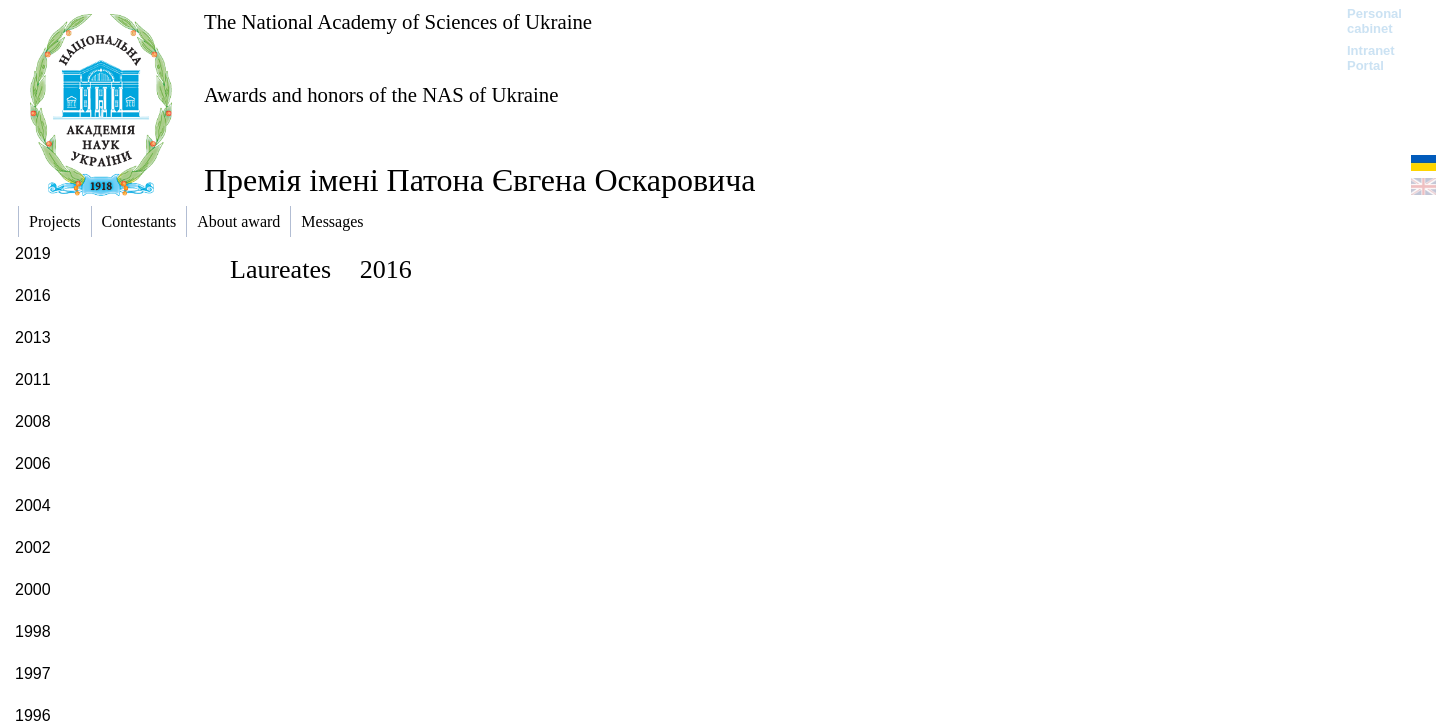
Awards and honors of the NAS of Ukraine (381, 94)
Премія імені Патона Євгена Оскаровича (479, 180)
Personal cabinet (1374, 21)
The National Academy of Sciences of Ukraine (398, 21)
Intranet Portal (1371, 58)
